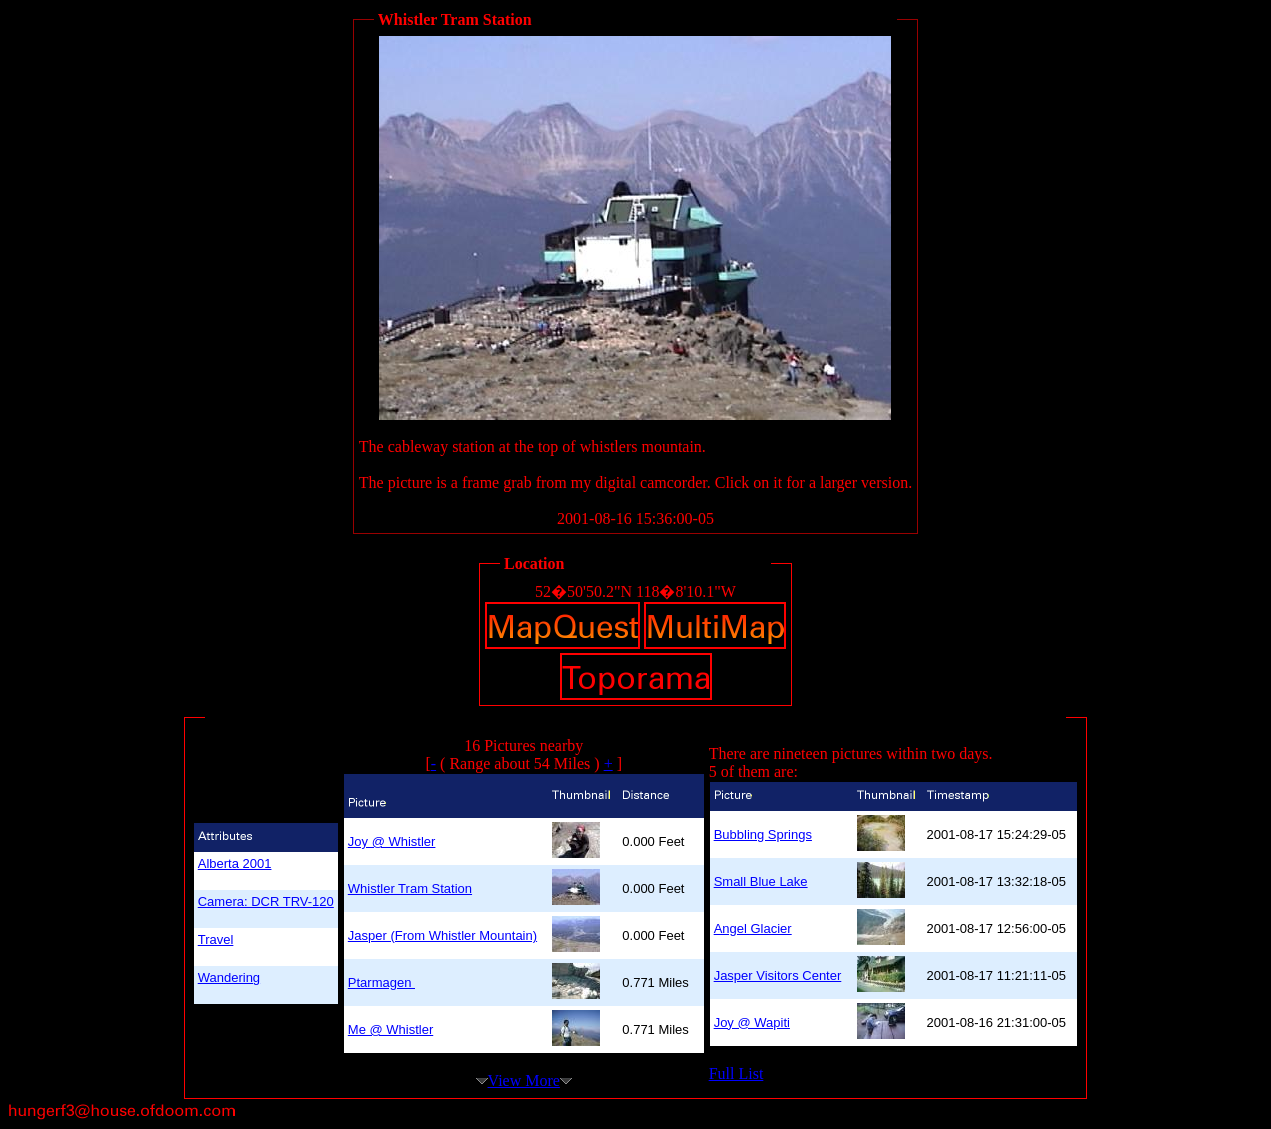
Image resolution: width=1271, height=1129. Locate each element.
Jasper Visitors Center (778, 975)
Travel (216, 939)
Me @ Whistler (390, 1029)
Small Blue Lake (761, 881)
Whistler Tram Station (410, 888)
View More (524, 1080)
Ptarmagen (381, 982)
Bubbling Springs (763, 834)
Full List (736, 1073)
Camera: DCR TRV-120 (266, 901)
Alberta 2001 (235, 863)
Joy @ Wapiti (752, 1022)
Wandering (229, 977)
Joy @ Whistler (392, 841)
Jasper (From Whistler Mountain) (442, 935)
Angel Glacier (753, 928)
